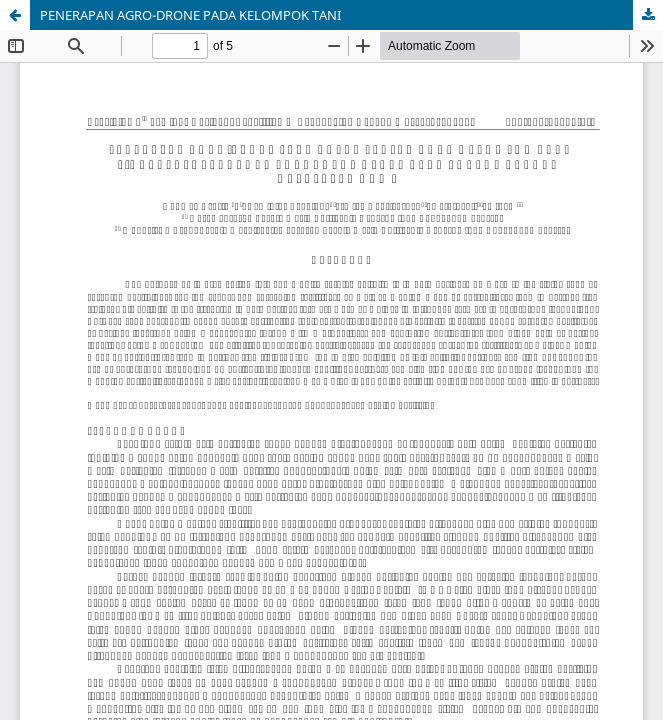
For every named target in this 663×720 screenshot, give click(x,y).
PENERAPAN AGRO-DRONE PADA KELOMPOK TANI (190, 15)
